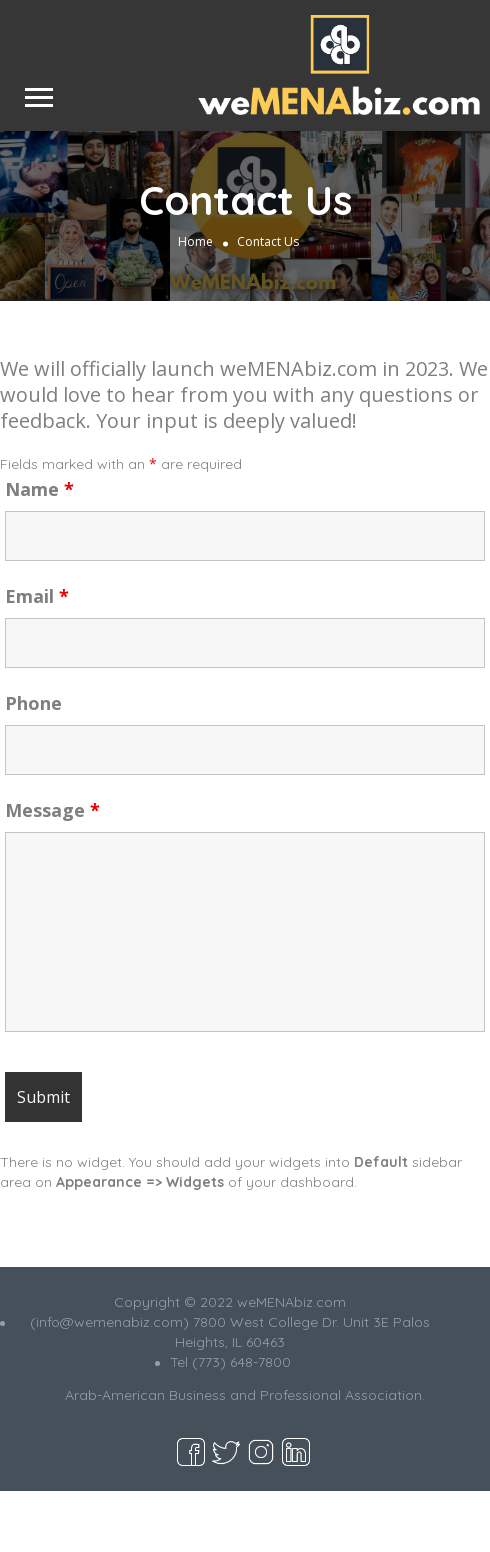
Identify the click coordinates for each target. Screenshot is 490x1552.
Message (52, 810)
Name (39, 489)
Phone (33, 703)
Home (195, 240)
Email (37, 596)
